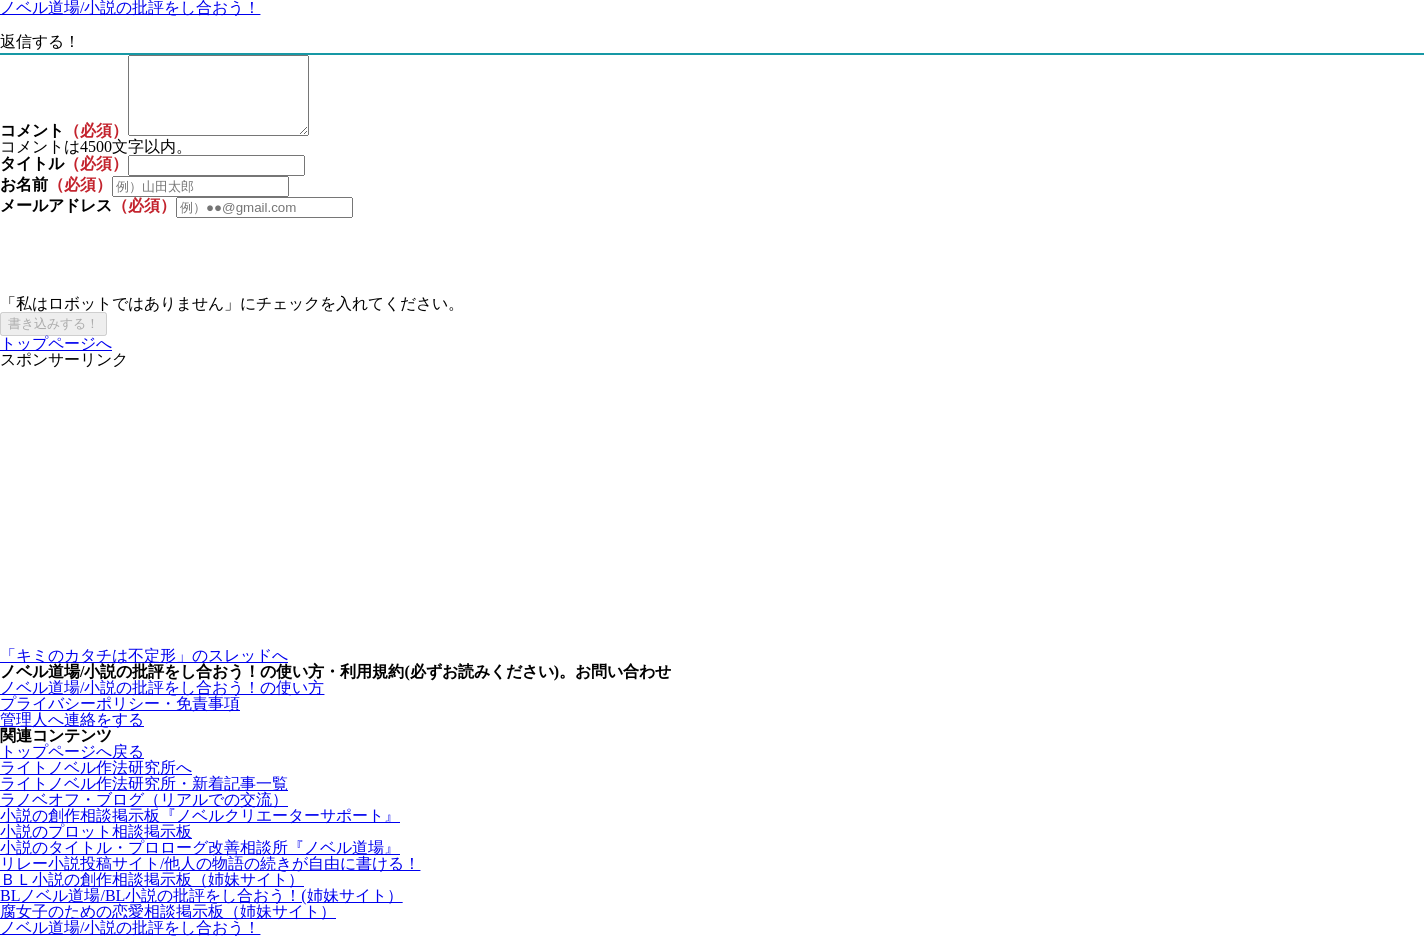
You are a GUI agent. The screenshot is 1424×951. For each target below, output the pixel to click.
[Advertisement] (600, 523)
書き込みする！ (53, 338)
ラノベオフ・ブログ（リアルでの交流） (144, 814)
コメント (32, 145)
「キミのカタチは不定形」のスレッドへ (144, 670)
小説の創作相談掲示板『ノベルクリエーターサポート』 (200, 830)
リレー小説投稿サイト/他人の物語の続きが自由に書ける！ (210, 878)
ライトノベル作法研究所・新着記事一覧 (144, 798)
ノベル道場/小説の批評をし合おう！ (130, 942)
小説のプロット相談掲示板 (96, 846)
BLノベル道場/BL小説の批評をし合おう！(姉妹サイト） (201, 910)
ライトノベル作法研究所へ (96, 782)
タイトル (32, 178)
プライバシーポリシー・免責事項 (120, 718)
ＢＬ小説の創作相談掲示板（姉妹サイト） (152, 894)
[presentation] (152, 272)
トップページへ (56, 358)
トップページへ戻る (72, 766)
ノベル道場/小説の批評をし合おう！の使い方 (162, 702)
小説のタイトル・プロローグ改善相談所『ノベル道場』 (200, 862)
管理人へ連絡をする (72, 734)
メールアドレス (56, 220)
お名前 (24, 199)
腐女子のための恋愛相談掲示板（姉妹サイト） (168, 926)
